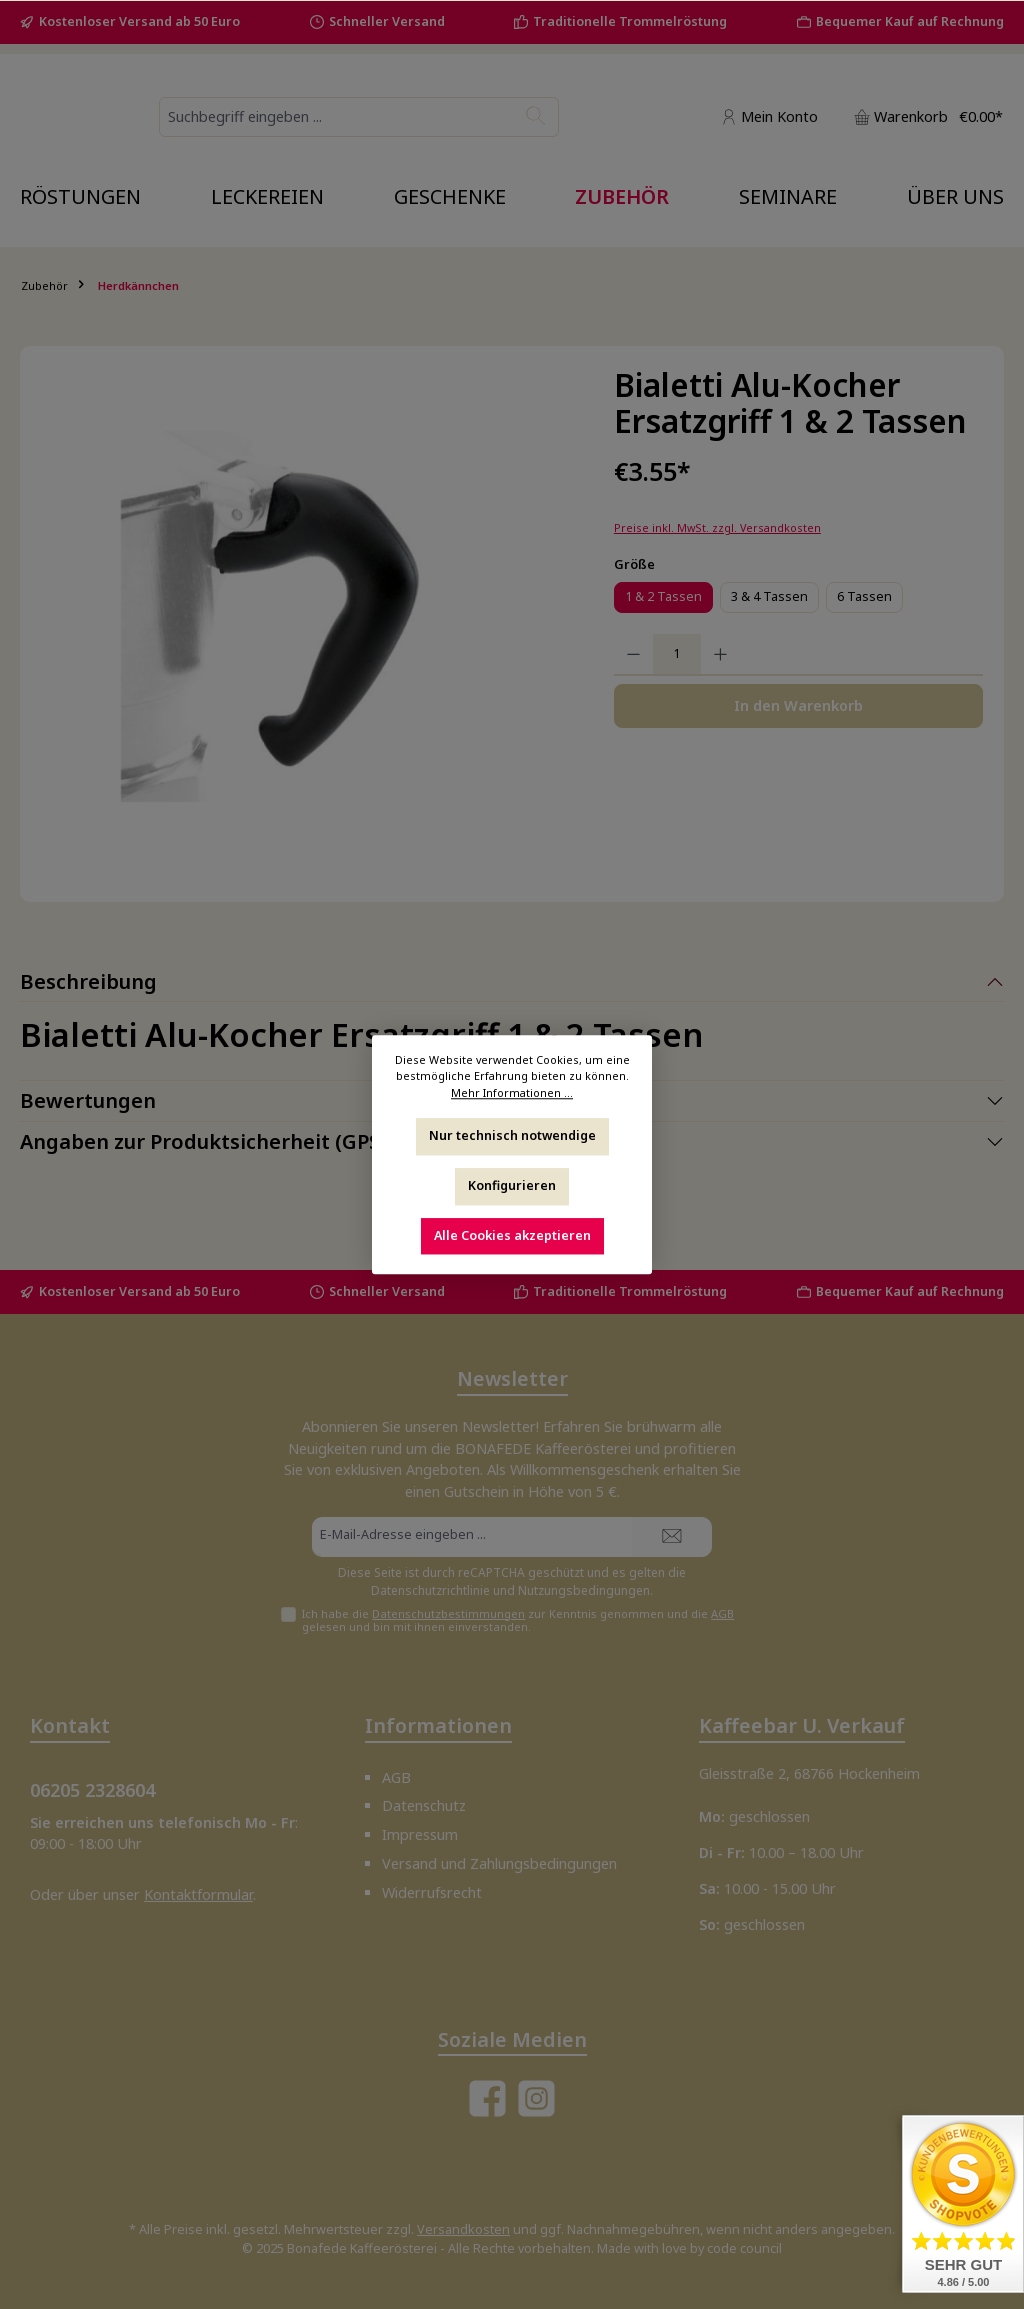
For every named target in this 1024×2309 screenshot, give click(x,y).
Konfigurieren (512, 1185)
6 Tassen (864, 624)
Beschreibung (88, 1009)
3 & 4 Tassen (769, 624)
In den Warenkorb (798, 733)
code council (744, 2248)
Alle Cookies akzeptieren (512, 1234)
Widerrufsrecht (432, 1892)
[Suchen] (635, 131)
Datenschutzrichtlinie (430, 1590)
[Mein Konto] (769, 130)
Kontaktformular (198, 1894)
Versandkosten (463, 2229)
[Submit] (672, 1537)
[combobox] (467, 131)
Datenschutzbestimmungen (448, 1613)
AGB (722, 1613)
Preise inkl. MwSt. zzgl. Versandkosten (717, 555)
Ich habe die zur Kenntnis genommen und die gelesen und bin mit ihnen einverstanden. (518, 1620)
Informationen (438, 1726)
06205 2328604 (92, 1791)
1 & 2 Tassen (663, 624)
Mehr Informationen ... (512, 1091)
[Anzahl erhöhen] (720, 683)
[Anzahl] (677, 683)
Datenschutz (424, 1806)
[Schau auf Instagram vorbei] (536, 2098)
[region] (307, 645)
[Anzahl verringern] (633, 683)
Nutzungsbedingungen (584, 1590)
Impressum (420, 1834)
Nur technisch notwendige (512, 1135)
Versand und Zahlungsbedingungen (499, 1863)
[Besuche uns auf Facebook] (487, 2098)
